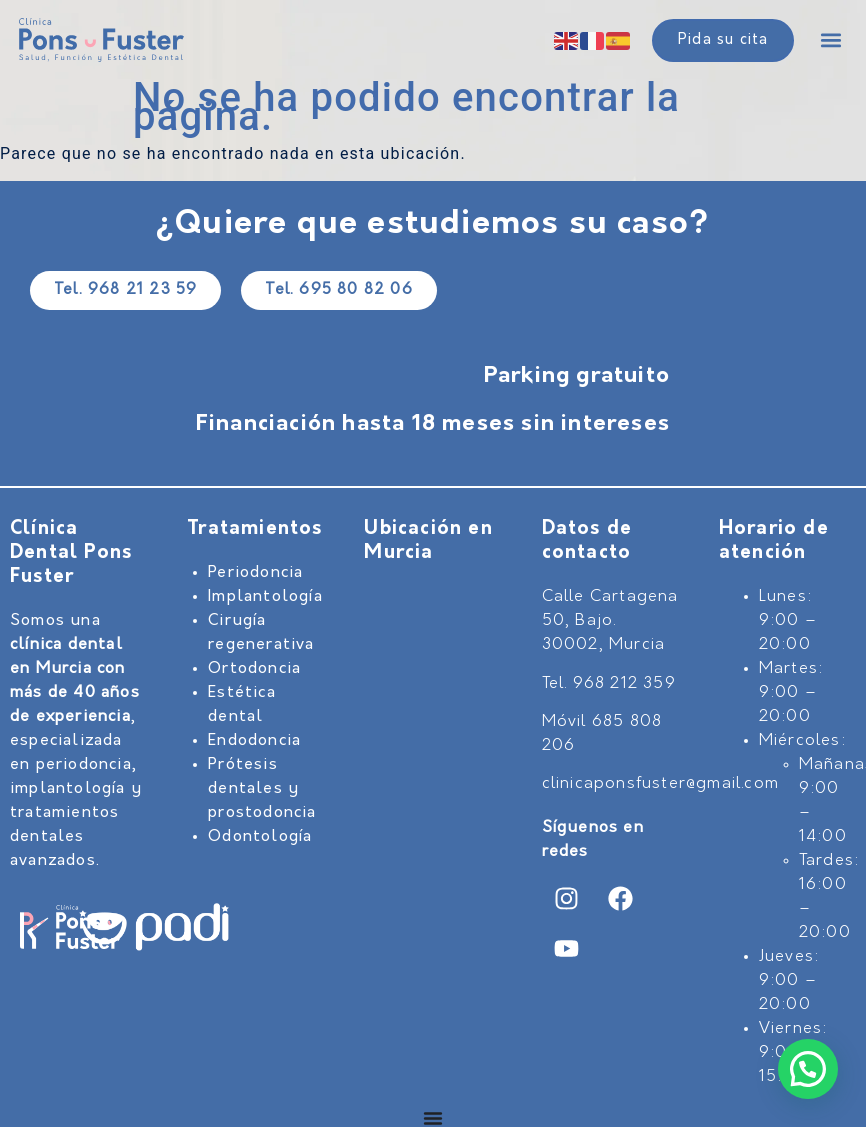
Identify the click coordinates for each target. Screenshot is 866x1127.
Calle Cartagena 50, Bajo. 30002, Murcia (610, 621)
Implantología (265, 597)
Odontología (260, 837)
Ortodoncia (254, 669)
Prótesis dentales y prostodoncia (262, 789)
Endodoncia (254, 741)
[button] (830, 40)
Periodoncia (255, 573)
